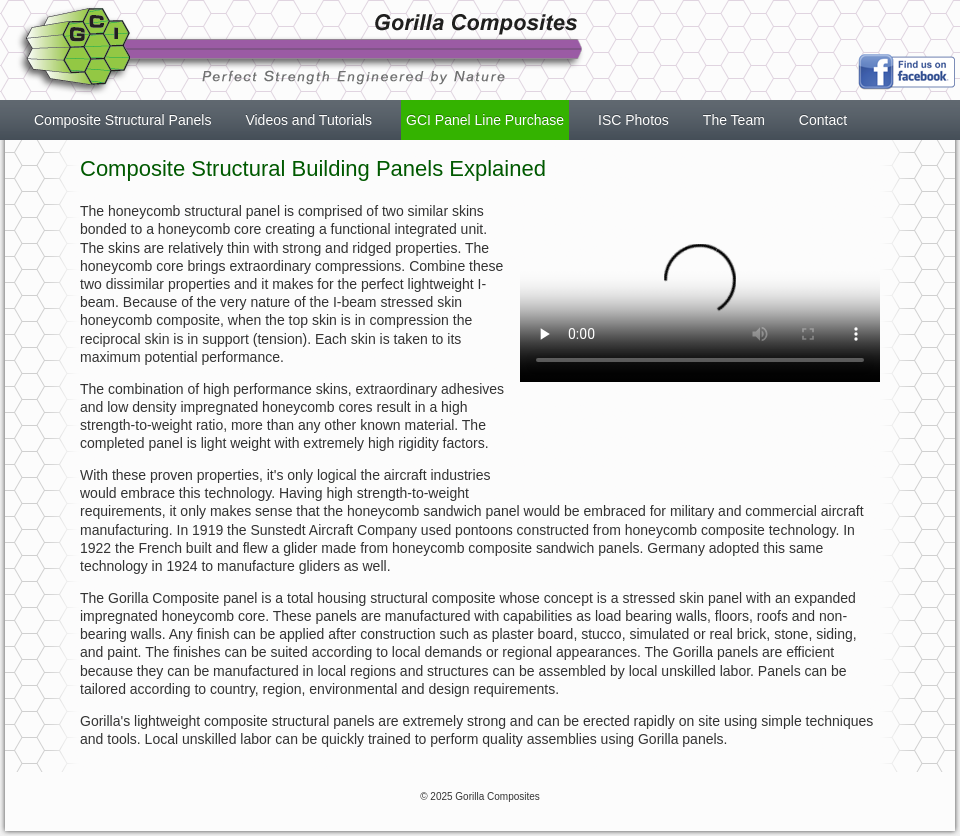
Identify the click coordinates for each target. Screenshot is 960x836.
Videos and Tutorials (308, 120)
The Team (734, 120)
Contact (823, 120)
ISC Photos (633, 120)
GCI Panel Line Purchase (485, 120)
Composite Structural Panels (122, 120)
